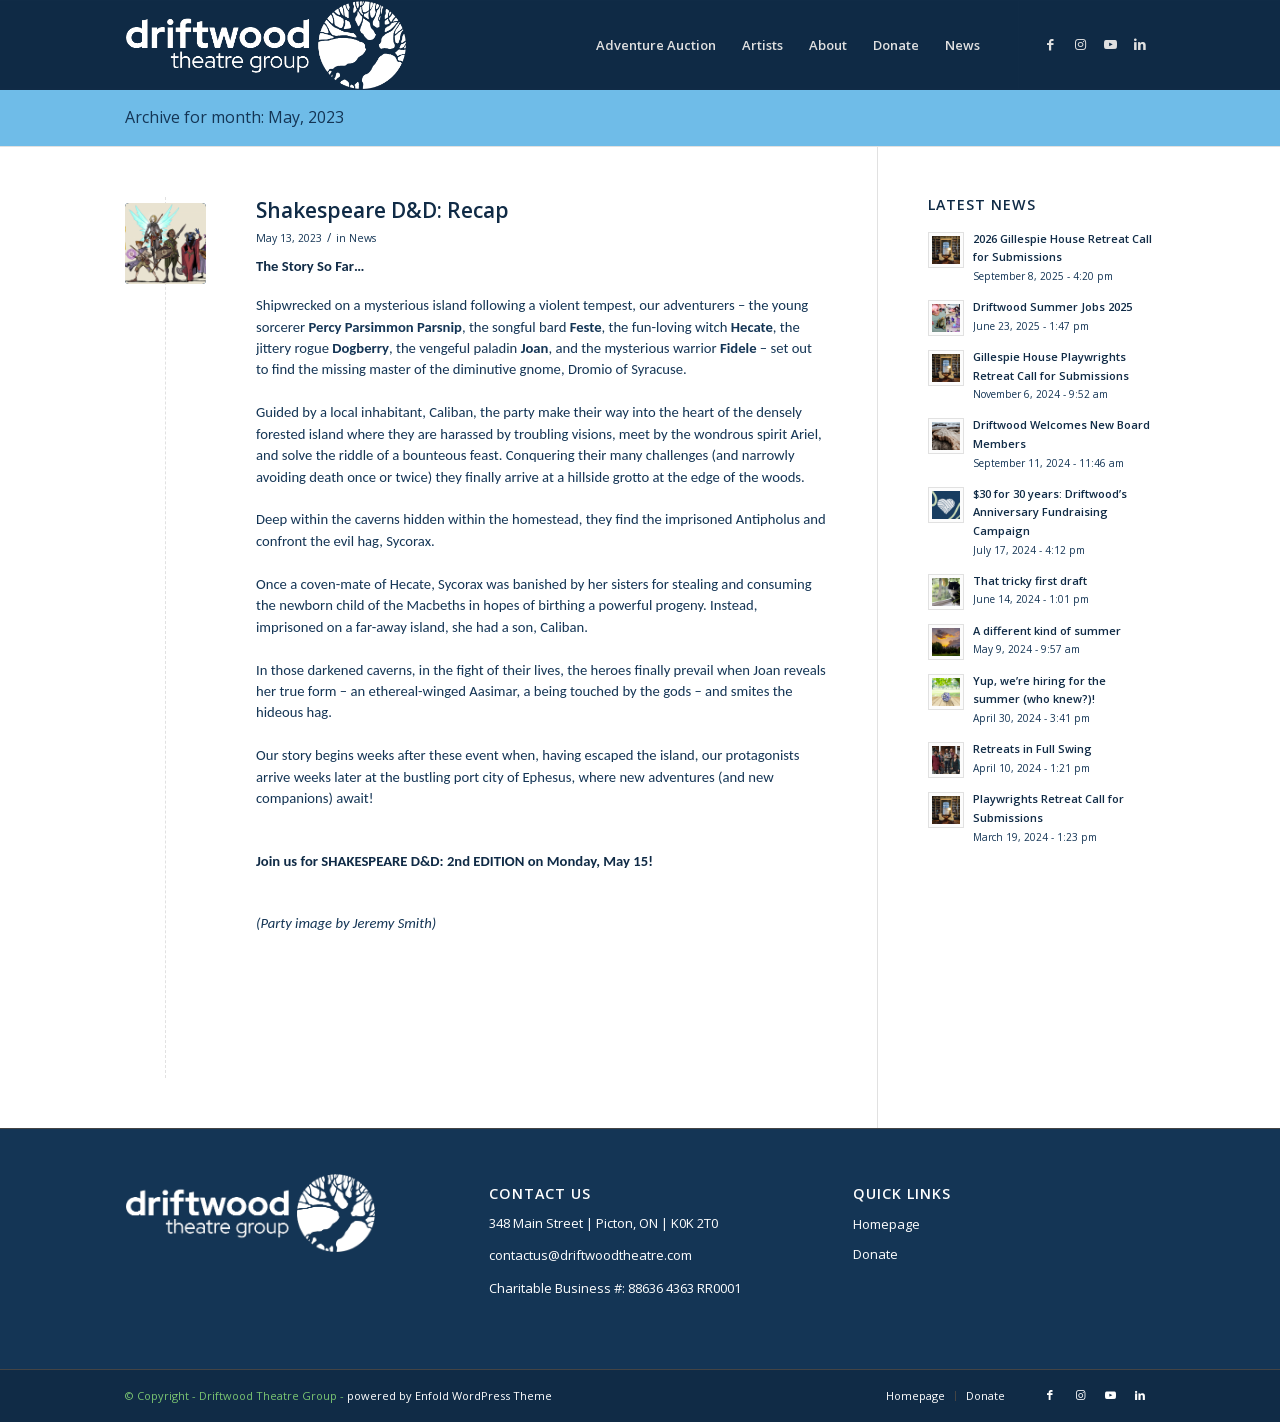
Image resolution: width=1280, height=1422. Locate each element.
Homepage (886, 1224)
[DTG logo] (265, 45)
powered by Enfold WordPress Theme (449, 1395)
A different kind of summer (1047, 630)
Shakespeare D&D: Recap (382, 210)
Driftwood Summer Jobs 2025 (1052, 306)
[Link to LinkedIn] (1140, 44)
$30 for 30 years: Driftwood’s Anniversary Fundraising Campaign (1050, 512)
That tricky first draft (1030, 580)
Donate (875, 1254)
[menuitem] (656, 45)
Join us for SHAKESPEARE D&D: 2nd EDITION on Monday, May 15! (454, 861)
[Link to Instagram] (1080, 44)
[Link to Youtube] (1110, 44)
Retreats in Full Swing (1032, 748)
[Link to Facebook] (1050, 44)
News (362, 238)
